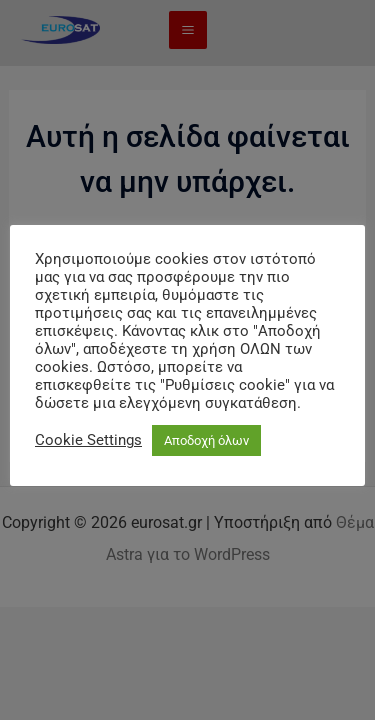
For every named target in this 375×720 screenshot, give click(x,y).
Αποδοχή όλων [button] (206, 440)
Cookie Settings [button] (88, 440)
